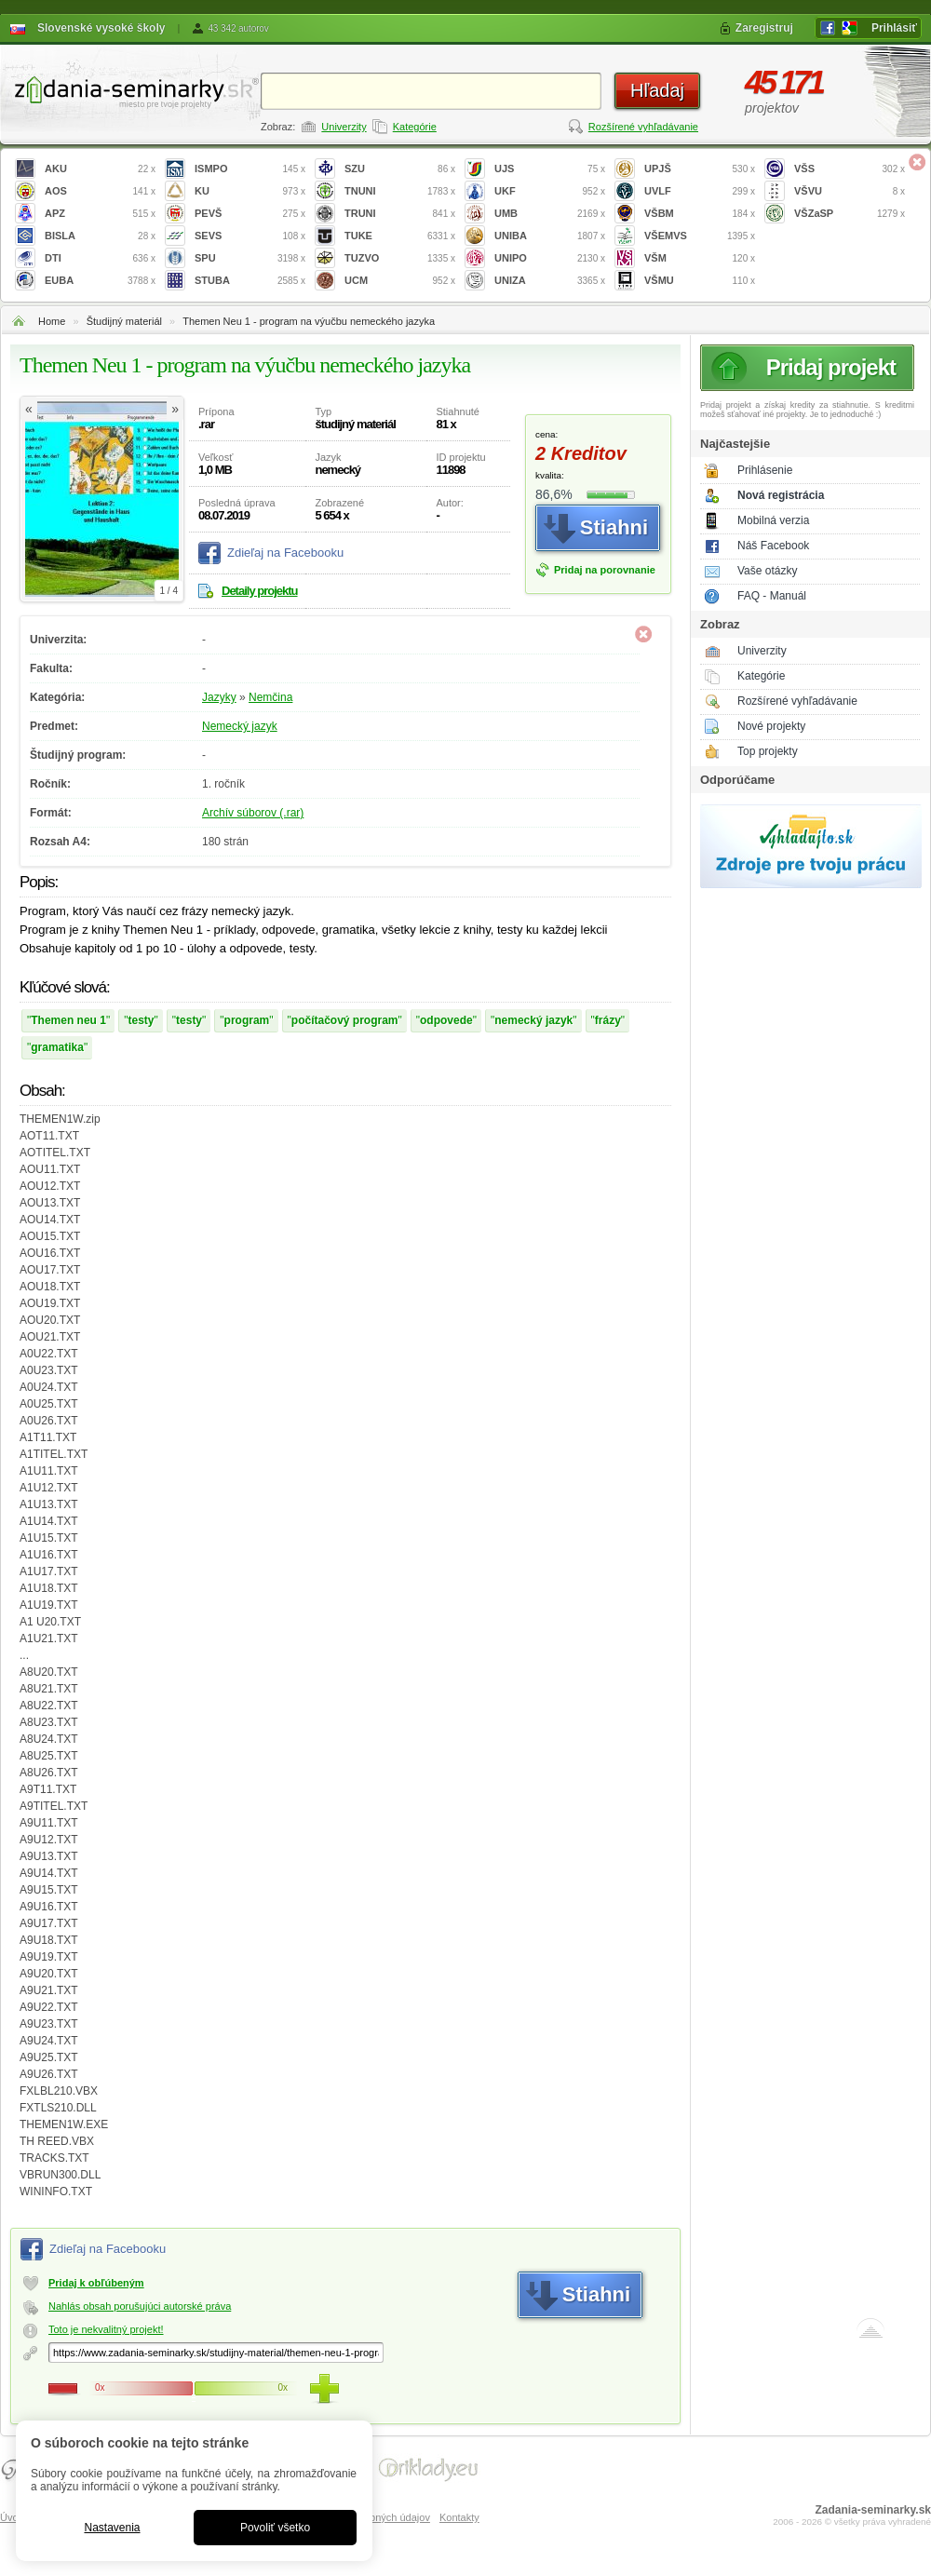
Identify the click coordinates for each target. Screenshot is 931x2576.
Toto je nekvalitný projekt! (106, 2329)
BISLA (100, 236)
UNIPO (549, 258)
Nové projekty (771, 726)
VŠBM (699, 213)
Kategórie (415, 126)
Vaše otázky (767, 570)
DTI (100, 258)
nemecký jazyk (533, 1020)
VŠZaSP (849, 213)
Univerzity (343, 126)
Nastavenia (112, 2527)
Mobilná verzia (773, 520)
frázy (608, 1020)
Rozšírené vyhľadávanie (643, 126)
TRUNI (399, 213)
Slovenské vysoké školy (101, 27)
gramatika (57, 1047)
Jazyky (219, 697)
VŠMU (699, 280)
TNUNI (399, 191)
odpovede (446, 1020)
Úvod (12, 2517)
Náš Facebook (773, 545)
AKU (100, 169)
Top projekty (767, 751)
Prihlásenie (764, 470)
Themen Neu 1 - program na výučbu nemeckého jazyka (308, 321)
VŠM (699, 258)
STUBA (250, 280)
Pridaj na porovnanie (604, 569)
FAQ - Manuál (771, 595)
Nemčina (270, 697)
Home (51, 321)
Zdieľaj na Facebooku (285, 553)
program (247, 1020)
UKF (549, 191)
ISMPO (250, 169)
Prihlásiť (894, 27)
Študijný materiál (124, 321)
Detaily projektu (260, 591)
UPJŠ (699, 169)
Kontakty (459, 2517)
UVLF (699, 191)
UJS (549, 169)
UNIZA (549, 280)
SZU (399, 169)
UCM (399, 280)
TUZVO (399, 258)
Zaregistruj (764, 27)
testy (141, 1020)
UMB (549, 213)
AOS (100, 191)
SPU (250, 258)
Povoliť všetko (275, 2527)
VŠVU (849, 191)
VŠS (849, 169)
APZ (100, 213)
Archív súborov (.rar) (253, 812)
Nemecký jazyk (239, 726)
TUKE (399, 236)
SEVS (250, 236)
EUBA (100, 280)
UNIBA (549, 236)
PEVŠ (250, 213)
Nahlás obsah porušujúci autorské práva (139, 2306)
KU (250, 191)
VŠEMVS (699, 236)
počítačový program (344, 1020)
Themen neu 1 (68, 1020)
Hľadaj (657, 90)
